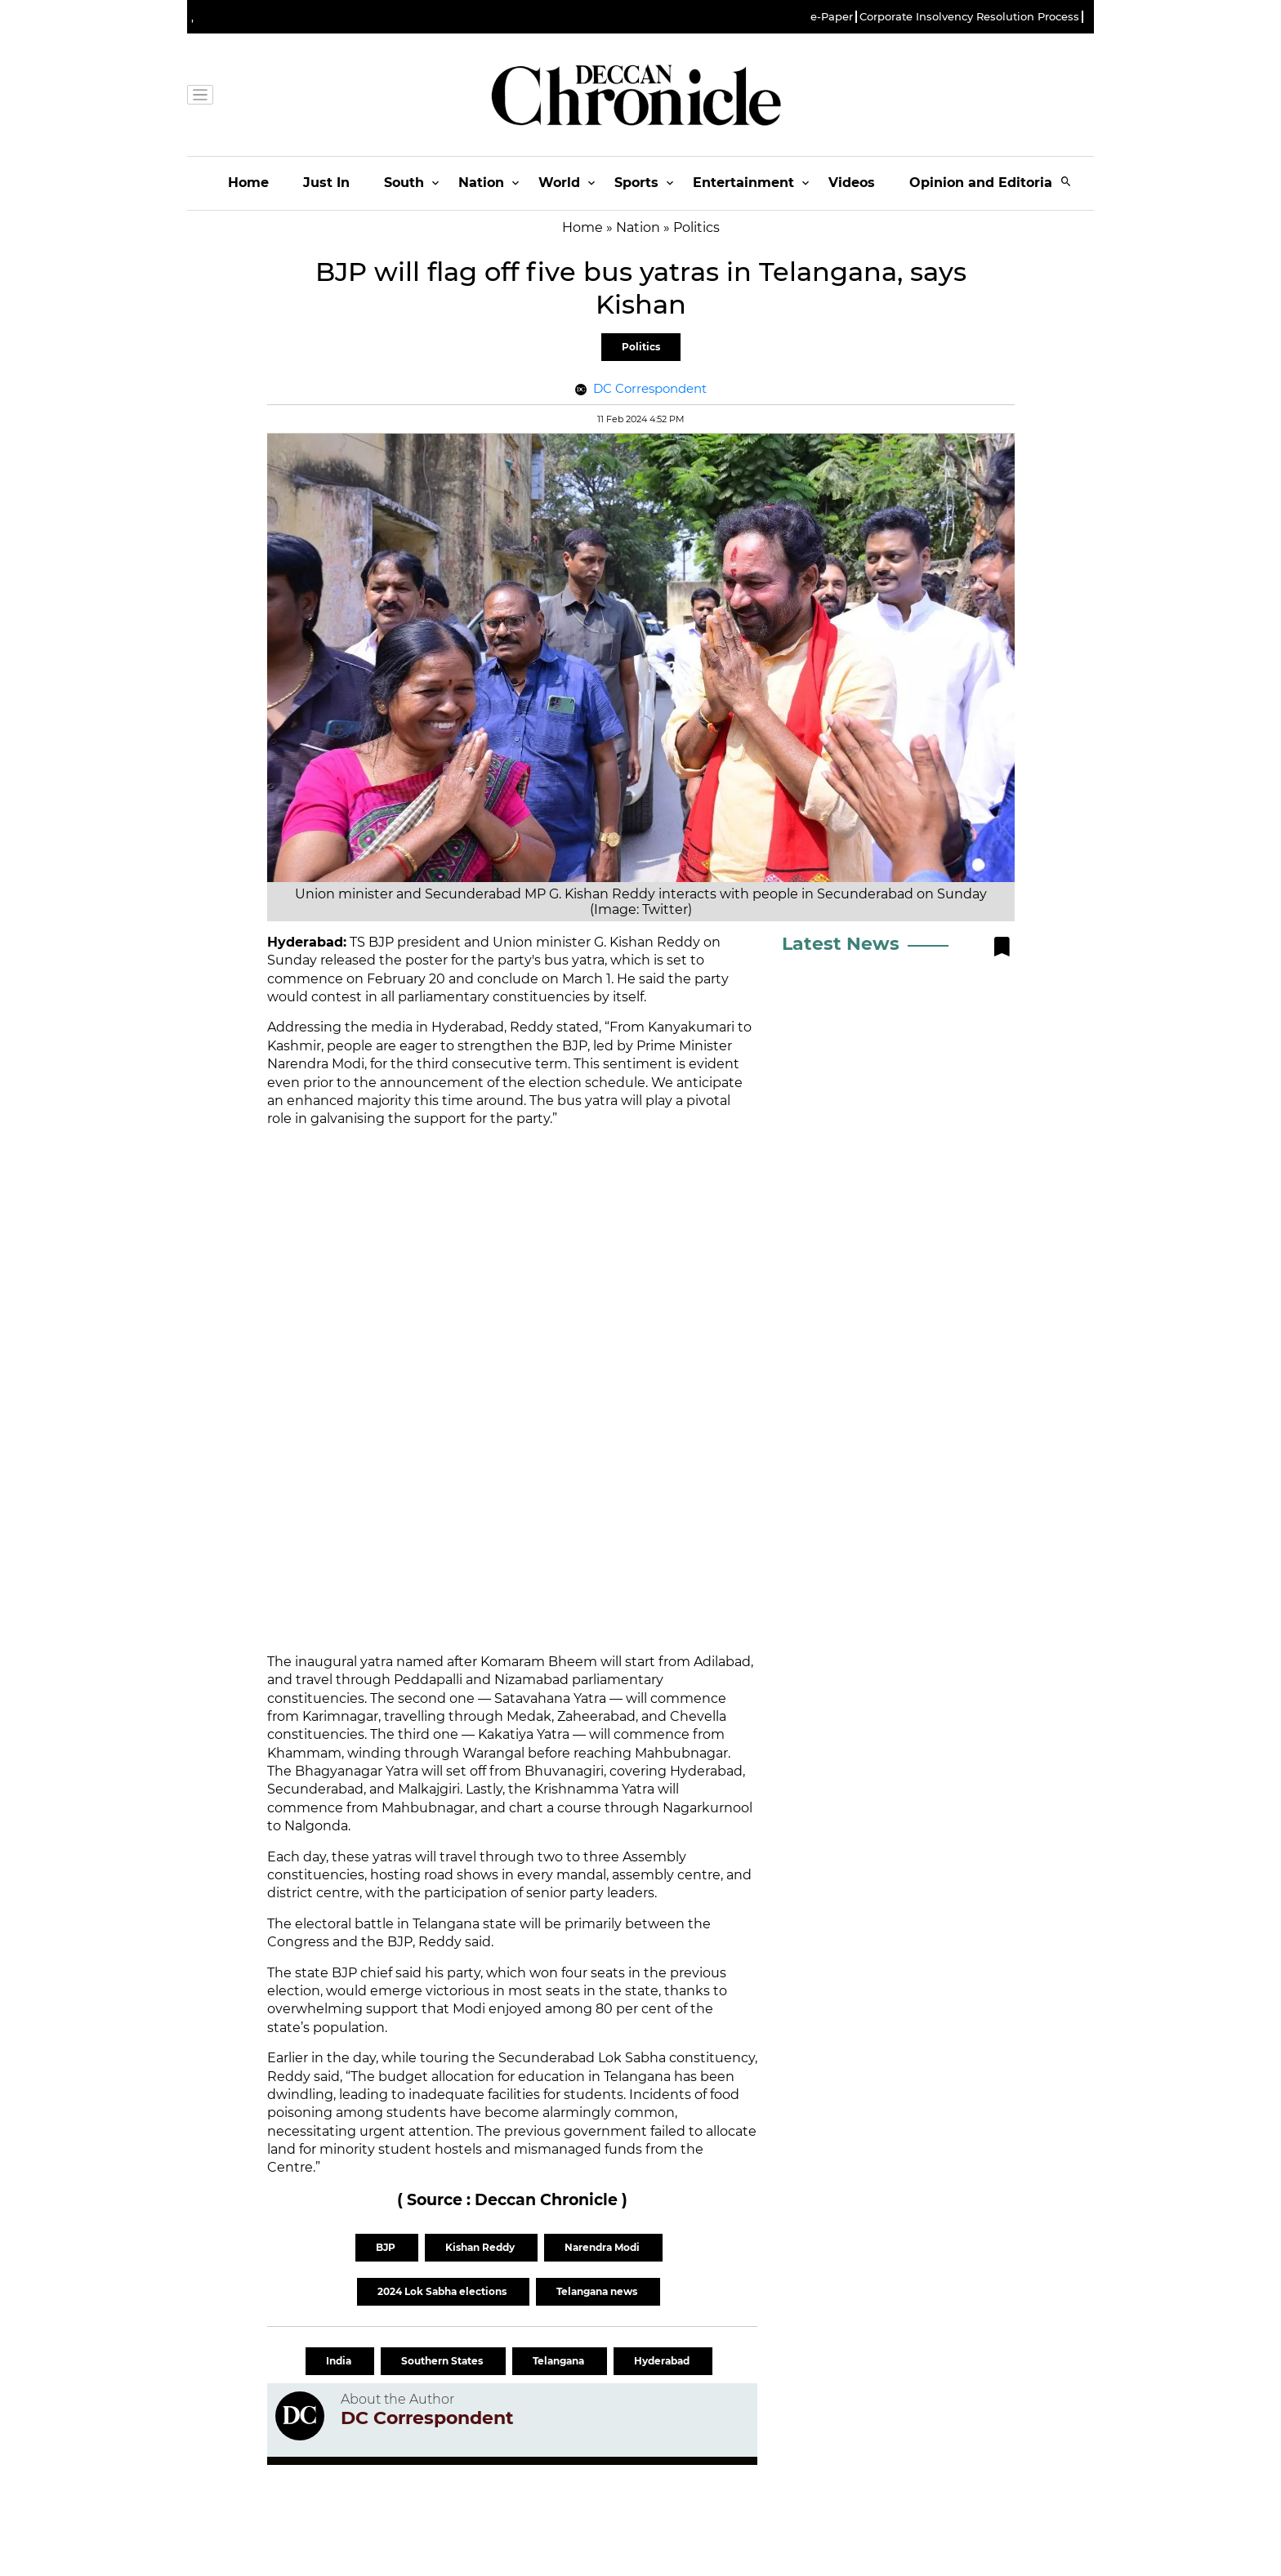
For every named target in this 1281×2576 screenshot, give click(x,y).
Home (248, 182)
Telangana (560, 2361)
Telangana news (598, 2291)
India (340, 2361)
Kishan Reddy (481, 2247)
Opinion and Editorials (986, 182)
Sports (636, 182)
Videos (851, 182)
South (404, 182)
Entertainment (743, 182)
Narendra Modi (603, 2247)
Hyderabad (663, 2361)
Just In (326, 182)
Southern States (443, 2361)
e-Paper (831, 17)
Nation (481, 182)
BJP (387, 2247)
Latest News (840, 944)
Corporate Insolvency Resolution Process (969, 17)
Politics (641, 347)
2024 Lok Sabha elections (443, 2291)
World (559, 182)
